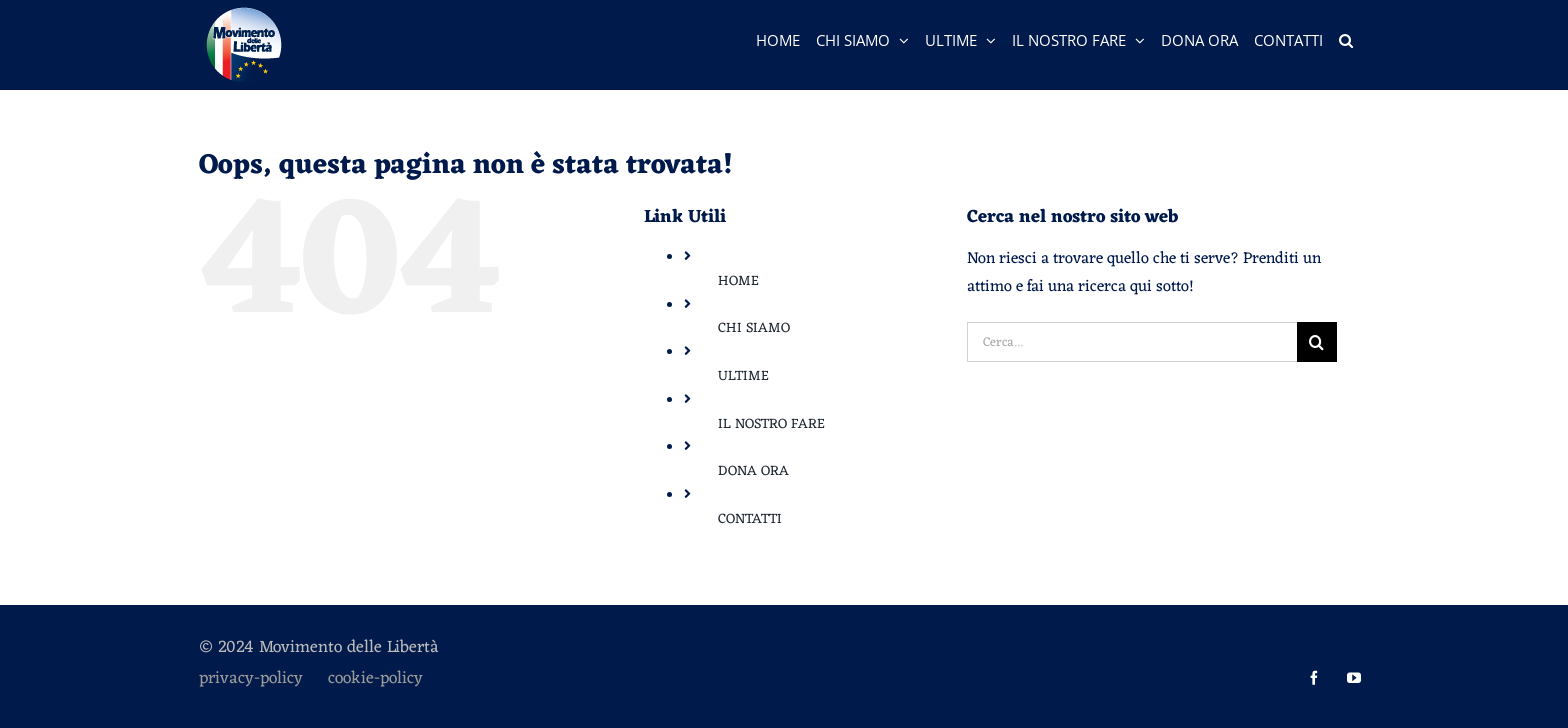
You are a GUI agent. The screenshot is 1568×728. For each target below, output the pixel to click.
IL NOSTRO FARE (771, 424)
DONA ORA (753, 471)
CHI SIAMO (754, 328)
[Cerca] (1317, 342)
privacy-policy (263, 679)
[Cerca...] (1132, 342)
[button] (1346, 40)
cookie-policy (375, 679)
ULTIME (743, 376)
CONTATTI (750, 519)
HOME (738, 281)
